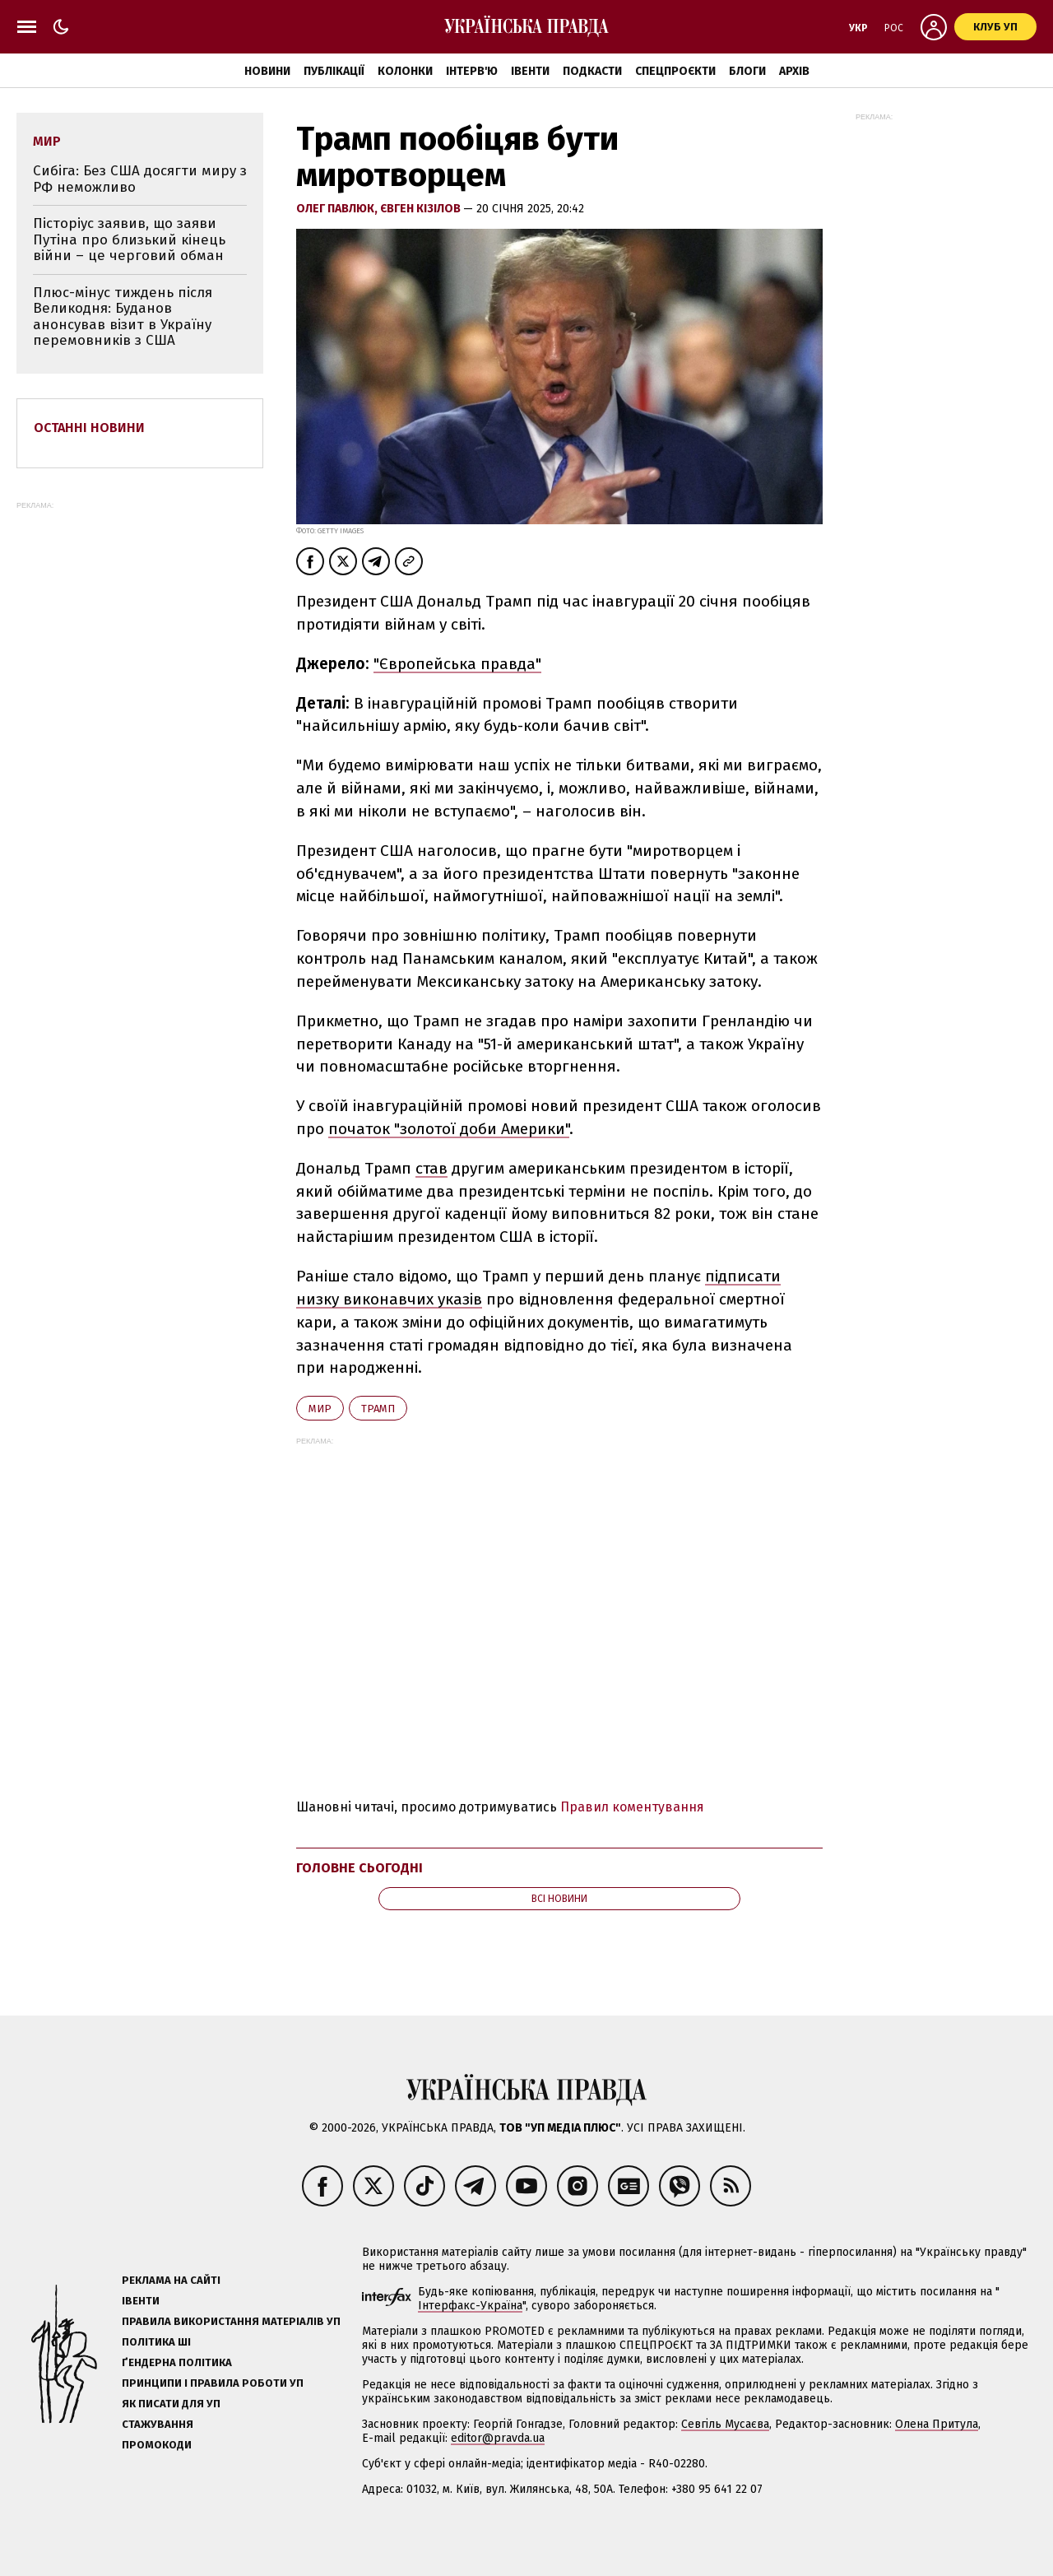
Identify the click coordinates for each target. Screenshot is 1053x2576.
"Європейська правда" (457, 663)
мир (320, 1408)
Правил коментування (632, 1807)
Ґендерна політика (177, 2362)
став (431, 1168)
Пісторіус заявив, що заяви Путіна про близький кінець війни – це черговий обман (129, 239)
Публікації (334, 71)
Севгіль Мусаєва (725, 2424)
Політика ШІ (156, 2342)
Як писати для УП (171, 2403)
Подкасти (592, 71)
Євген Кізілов (421, 209)
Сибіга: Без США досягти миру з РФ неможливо (140, 179)
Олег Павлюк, (338, 209)
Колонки (405, 71)
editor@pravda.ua (498, 2438)
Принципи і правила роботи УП (213, 2383)
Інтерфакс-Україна (470, 2306)
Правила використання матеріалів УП (231, 2321)
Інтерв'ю (472, 71)
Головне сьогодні (359, 1868)
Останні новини (89, 427)
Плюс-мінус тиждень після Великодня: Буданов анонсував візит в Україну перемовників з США (122, 317)
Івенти (530, 71)
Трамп (378, 1408)
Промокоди (157, 2445)
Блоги (747, 71)
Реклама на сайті (171, 2280)
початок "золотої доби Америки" (448, 1128)
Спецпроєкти (675, 71)
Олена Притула (936, 2424)
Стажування (157, 2424)
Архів (794, 71)
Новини (267, 71)
